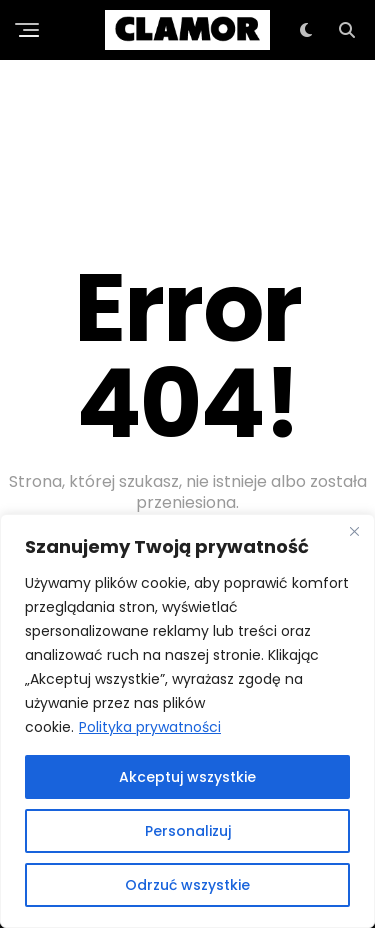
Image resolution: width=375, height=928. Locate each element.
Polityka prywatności (150, 727)
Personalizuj (188, 831)
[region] (187, 721)
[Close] (354, 531)
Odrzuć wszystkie (187, 885)
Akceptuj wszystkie (187, 777)
